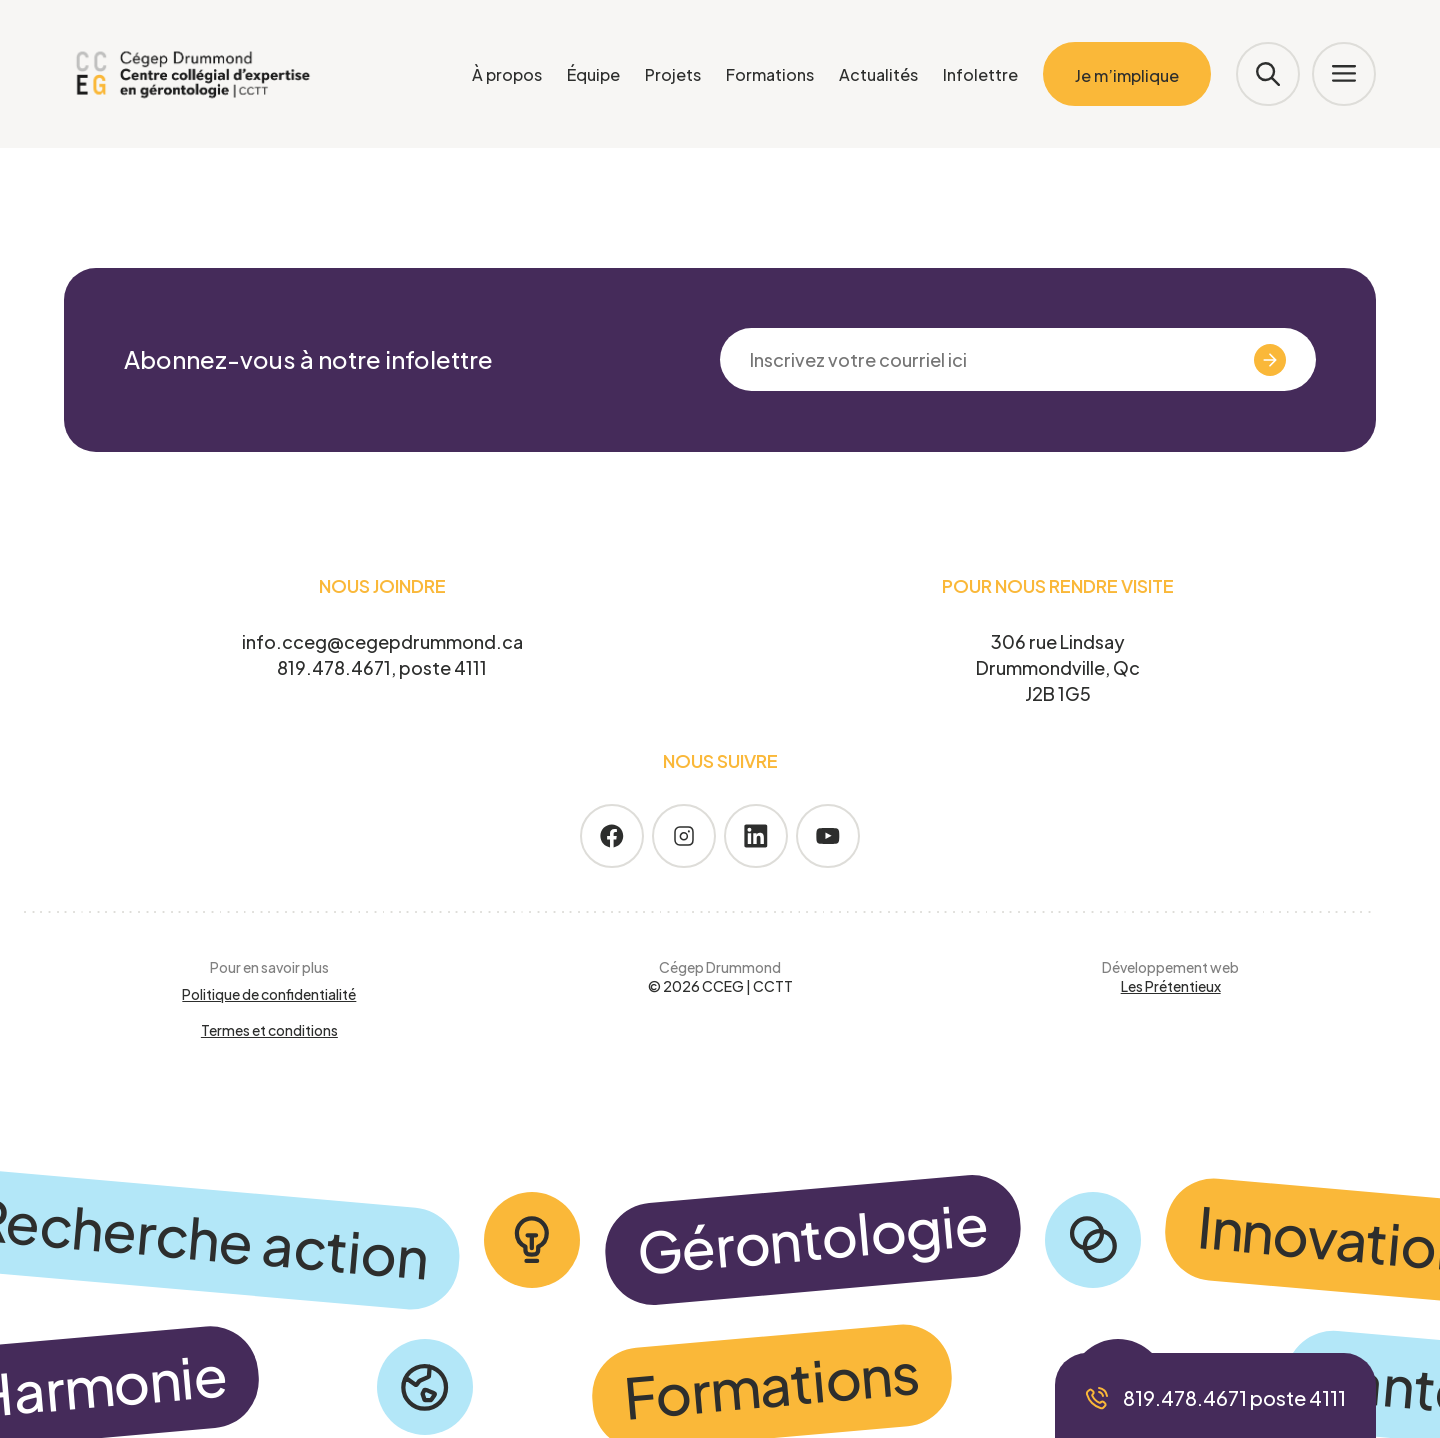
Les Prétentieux (1171, 986)
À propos (507, 74)
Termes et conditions (269, 1030)
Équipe (593, 74)
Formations (770, 74)
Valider (1233, 360)
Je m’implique (1127, 75)
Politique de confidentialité (269, 994)
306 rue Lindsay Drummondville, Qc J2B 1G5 (1058, 667)
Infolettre (980, 74)
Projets (673, 74)
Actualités (878, 74)
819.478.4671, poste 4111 (382, 667)
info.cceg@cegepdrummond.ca (382, 641)
